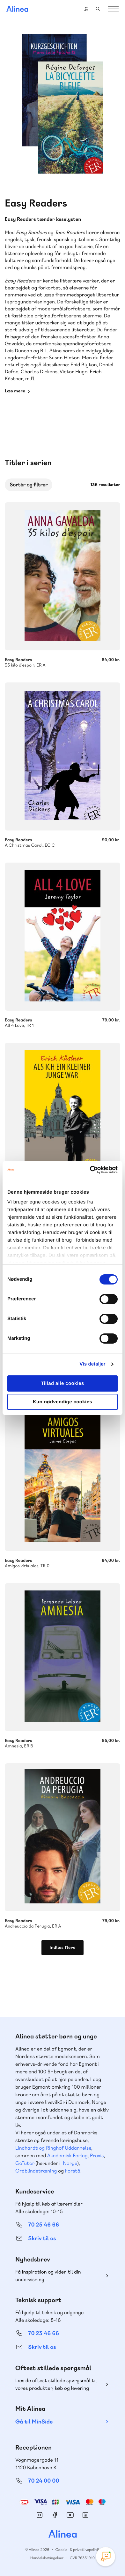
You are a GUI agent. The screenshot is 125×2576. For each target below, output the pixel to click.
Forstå (72, 2170)
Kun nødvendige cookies (62, 1402)
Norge (70, 2163)
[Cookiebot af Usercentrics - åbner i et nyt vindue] (90, 1170)
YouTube (70, 2515)
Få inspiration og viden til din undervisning (48, 2275)
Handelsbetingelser (47, 2557)
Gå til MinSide (34, 2421)
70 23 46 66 (43, 2333)
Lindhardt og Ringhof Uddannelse (53, 2148)
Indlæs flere (62, 1947)
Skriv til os (42, 2238)
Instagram (39, 2515)
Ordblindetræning (36, 2170)
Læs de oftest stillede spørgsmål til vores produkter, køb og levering (56, 2384)
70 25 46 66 (43, 2224)
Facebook (55, 2515)
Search (98, 9)
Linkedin (85, 2515)
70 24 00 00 (43, 2480)
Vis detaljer (93, 1364)
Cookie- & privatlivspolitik (77, 2549)
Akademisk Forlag (67, 2155)
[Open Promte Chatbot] (105, 2556)
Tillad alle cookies (62, 1383)
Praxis (97, 2155)
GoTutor (24, 2163)
